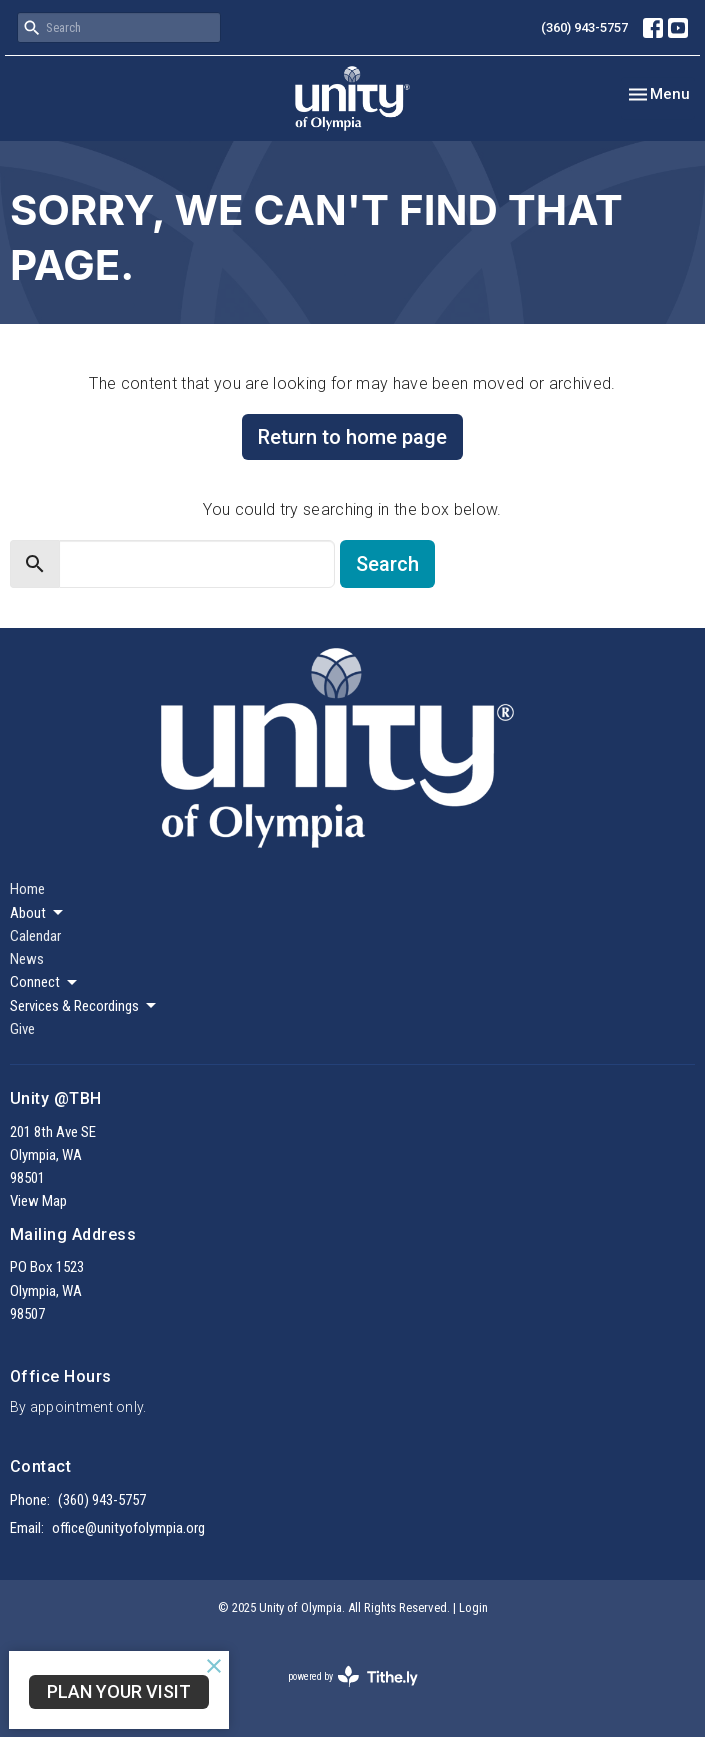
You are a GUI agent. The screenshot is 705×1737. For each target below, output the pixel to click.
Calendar (35, 936)
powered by (353, 1676)
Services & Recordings (84, 1006)
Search (387, 564)
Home (27, 889)
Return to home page (352, 437)
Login (473, 1607)
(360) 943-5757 (584, 27)
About (38, 913)
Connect (45, 983)
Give (22, 1029)
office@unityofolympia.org (128, 1528)
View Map (38, 1201)
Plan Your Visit (119, 1691)
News (27, 959)
